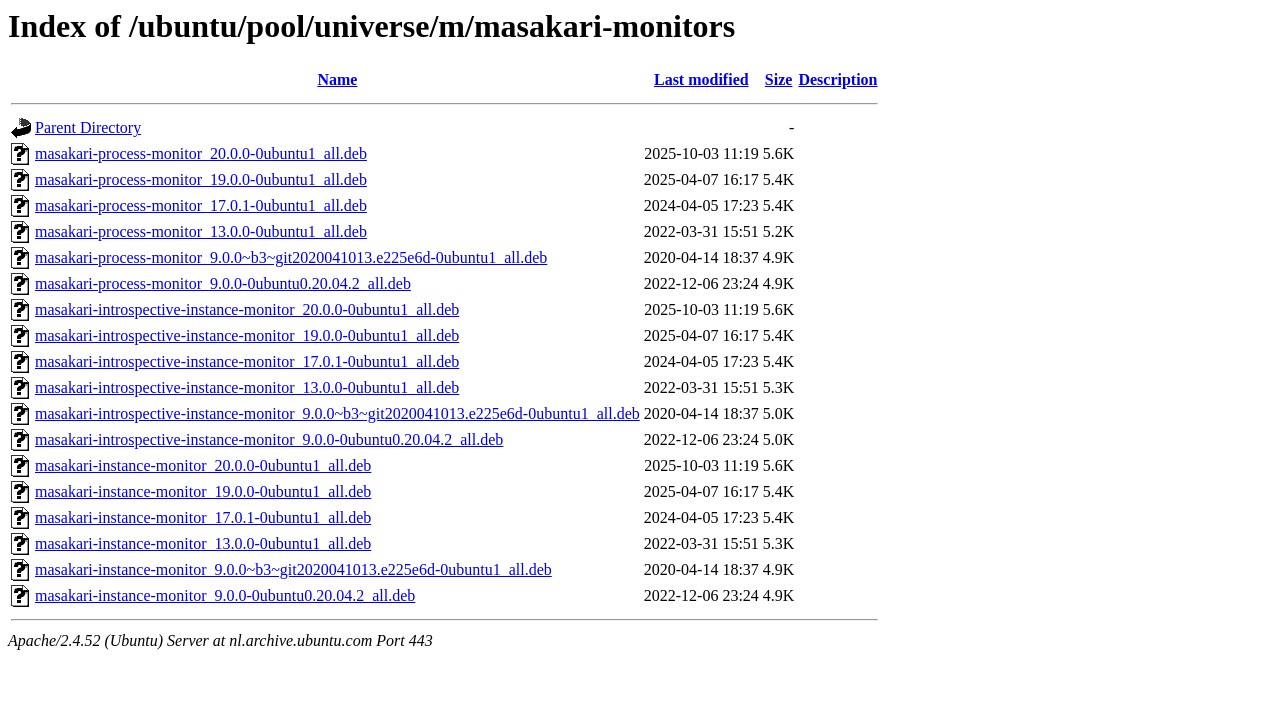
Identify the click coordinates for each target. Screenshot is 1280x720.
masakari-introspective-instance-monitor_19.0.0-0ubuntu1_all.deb (247, 335)
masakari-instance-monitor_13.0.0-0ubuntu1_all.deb (203, 543)
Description (837, 79)
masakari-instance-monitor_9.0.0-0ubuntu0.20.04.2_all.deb (225, 595)
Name (337, 79)
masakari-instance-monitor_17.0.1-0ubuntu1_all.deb (203, 517)
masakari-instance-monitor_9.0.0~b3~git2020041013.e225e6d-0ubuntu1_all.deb (293, 569)
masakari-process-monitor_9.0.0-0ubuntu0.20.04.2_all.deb (223, 283)
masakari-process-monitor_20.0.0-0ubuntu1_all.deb (201, 153)
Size (779, 79)
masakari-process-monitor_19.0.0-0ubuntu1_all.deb (201, 179)
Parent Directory (88, 127)
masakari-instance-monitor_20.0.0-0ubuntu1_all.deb (203, 465)
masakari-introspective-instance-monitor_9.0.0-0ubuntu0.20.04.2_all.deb (269, 439)
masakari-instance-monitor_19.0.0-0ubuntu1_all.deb (203, 491)
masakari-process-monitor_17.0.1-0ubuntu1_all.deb (201, 205)
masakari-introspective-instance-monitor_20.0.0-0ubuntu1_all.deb (247, 309)
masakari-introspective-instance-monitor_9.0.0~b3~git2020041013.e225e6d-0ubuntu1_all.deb (337, 413)
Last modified (701, 79)
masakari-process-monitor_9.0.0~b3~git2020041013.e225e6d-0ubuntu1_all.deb (291, 257)
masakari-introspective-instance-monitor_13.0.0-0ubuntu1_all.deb (247, 387)
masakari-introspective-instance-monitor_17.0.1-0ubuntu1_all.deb (247, 361)
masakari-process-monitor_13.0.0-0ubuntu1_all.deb (201, 231)
